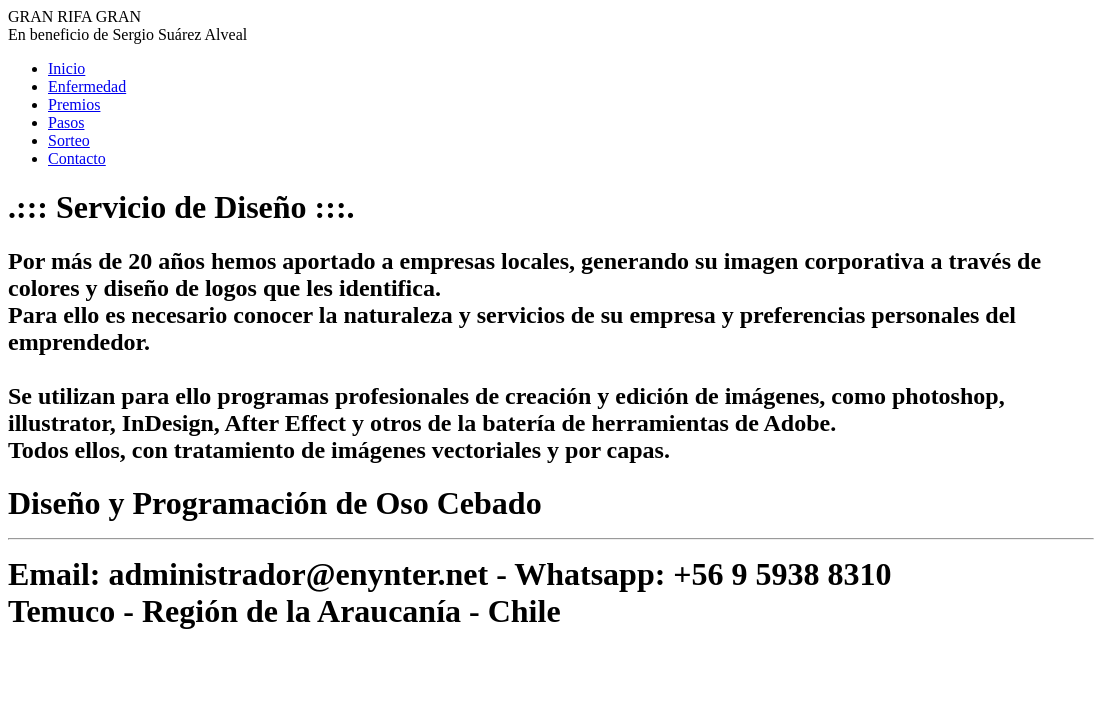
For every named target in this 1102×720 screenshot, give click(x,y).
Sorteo (69, 140)
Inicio (66, 68)
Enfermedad (87, 86)
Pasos (66, 122)
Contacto (77, 158)
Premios (74, 104)
